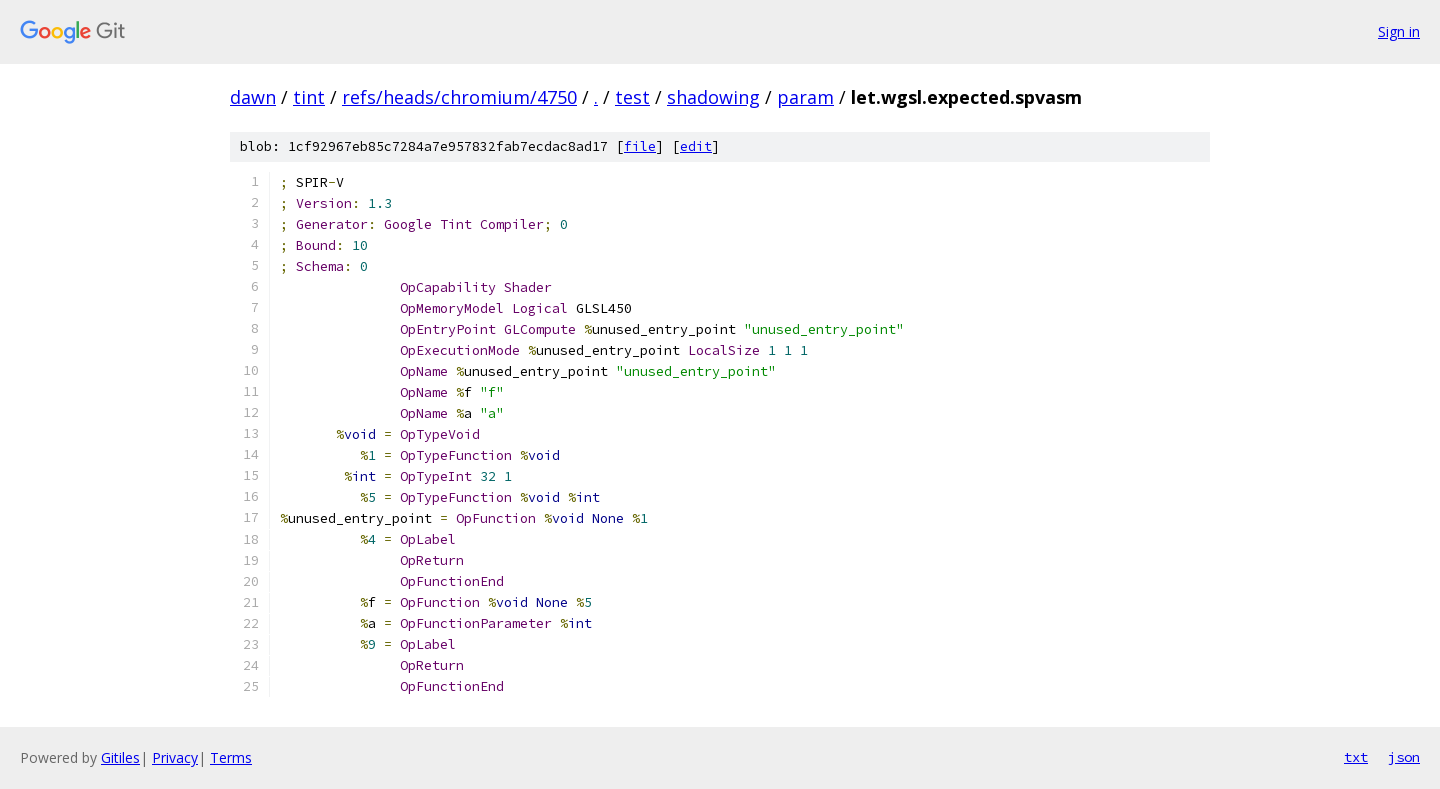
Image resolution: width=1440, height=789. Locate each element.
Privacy (175, 757)
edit (696, 146)
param (805, 97)
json (1404, 757)
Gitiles (120, 757)
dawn (253, 97)
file (640, 146)
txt (1356, 757)
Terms (231, 757)
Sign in (1399, 31)
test (632, 97)
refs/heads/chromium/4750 (459, 97)
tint (309, 97)
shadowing (713, 97)
